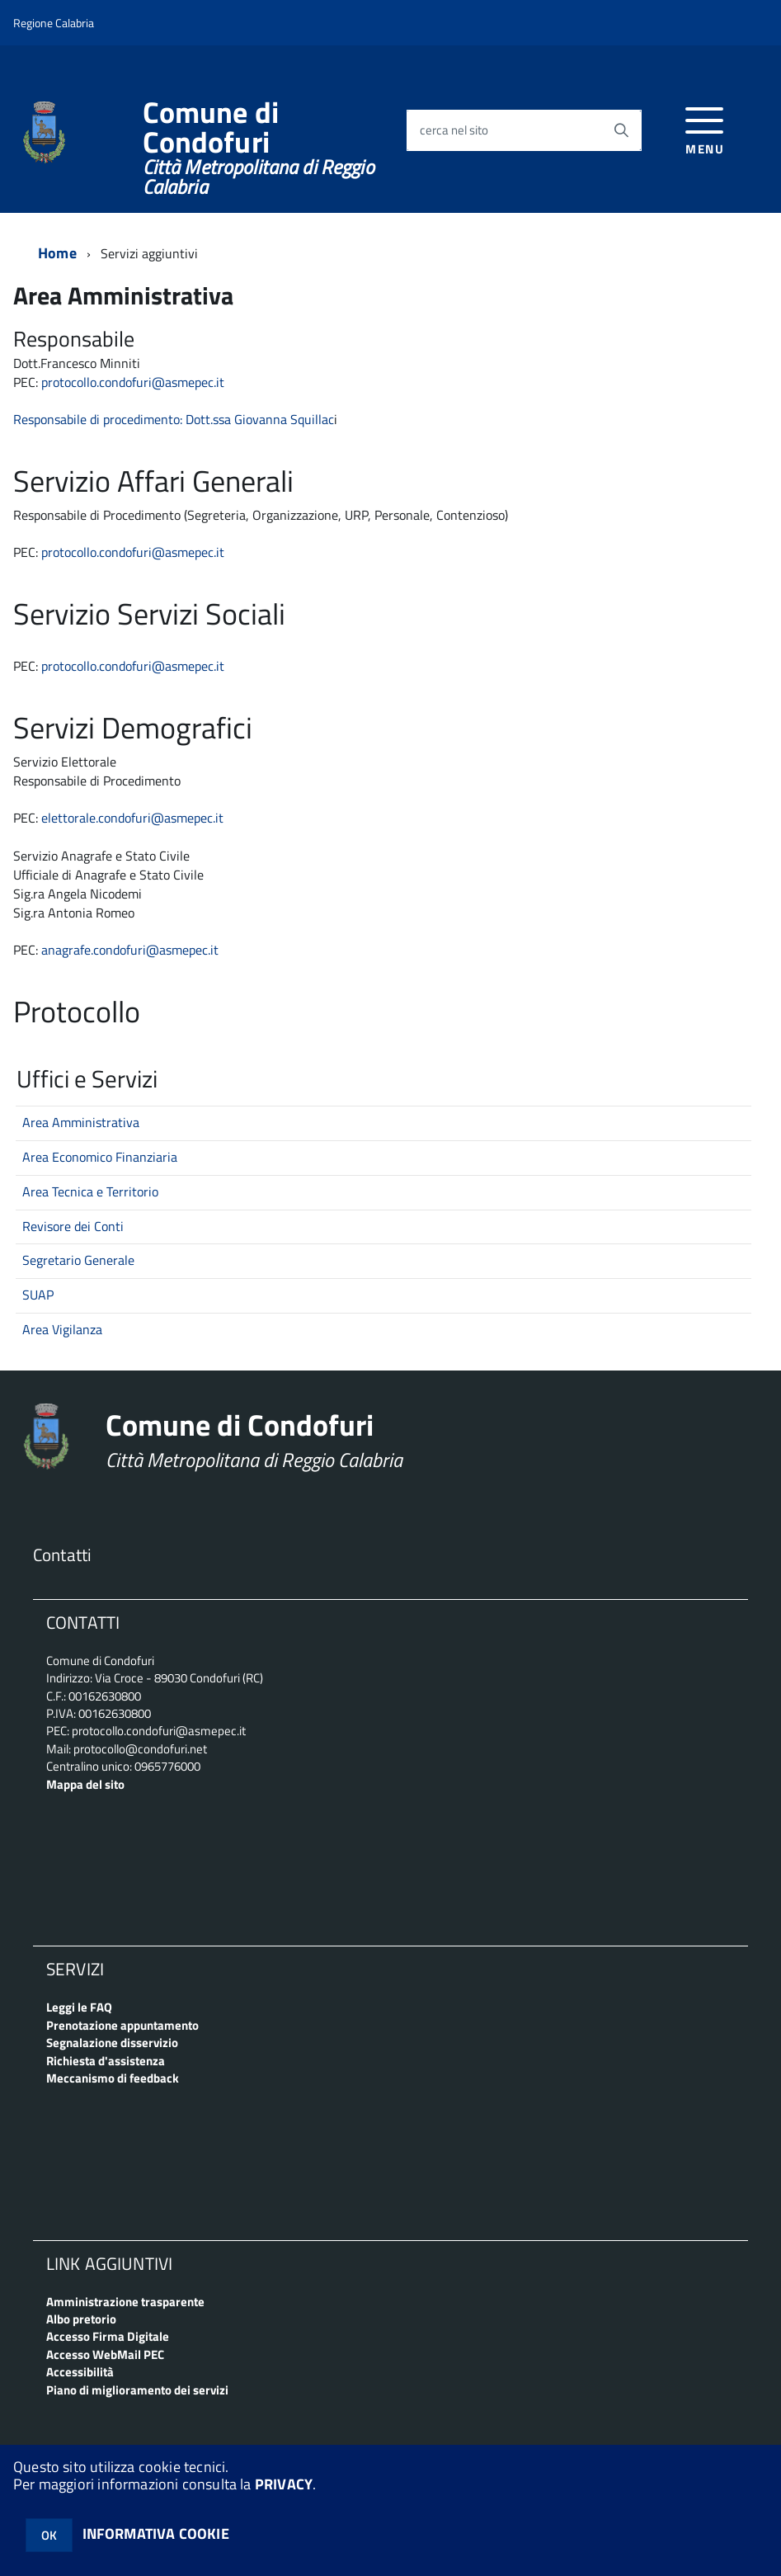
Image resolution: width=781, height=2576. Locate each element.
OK (49, 2535)
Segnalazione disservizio (112, 2042)
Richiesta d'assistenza (105, 2060)
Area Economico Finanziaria (99, 1157)
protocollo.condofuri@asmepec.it (132, 552)
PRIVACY (284, 2484)
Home (57, 253)
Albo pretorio (81, 2318)
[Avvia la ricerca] (621, 130)
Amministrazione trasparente (125, 2301)
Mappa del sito (85, 1784)
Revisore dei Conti (73, 1226)
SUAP (38, 1295)
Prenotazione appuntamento (122, 2025)
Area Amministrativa (80, 1122)
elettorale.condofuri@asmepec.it (132, 818)
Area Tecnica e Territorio (90, 1191)
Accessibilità (80, 2371)
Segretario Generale (78, 1260)
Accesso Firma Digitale (107, 2336)
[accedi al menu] (704, 129)
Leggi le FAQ (79, 2007)
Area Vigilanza (62, 1329)
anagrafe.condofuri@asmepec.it (130, 950)
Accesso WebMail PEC (105, 2354)
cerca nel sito (454, 130)
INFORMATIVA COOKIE (155, 2533)
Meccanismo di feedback (112, 2078)
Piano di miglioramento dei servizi (137, 2389)
